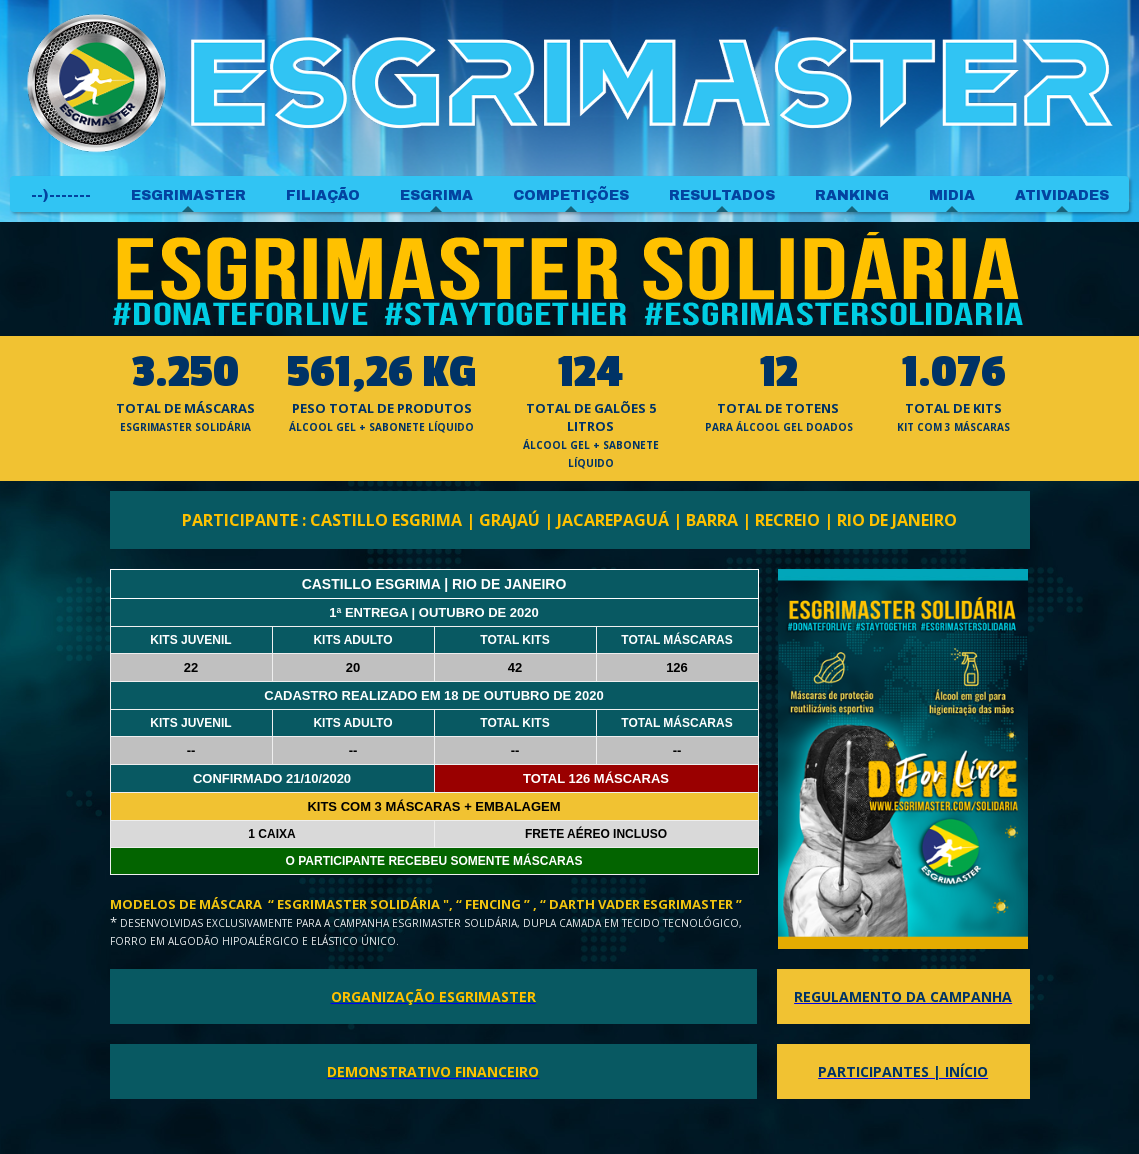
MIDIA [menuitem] (952, 195)
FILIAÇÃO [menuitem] (323, 195)
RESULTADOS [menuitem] (722, 195)
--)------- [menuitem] (61, 195)
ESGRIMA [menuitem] (436, 195)
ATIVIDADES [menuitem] (1062, 195)
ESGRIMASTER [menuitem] (188, 195)
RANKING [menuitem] (852, 195)
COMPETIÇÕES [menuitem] (571, 195)
